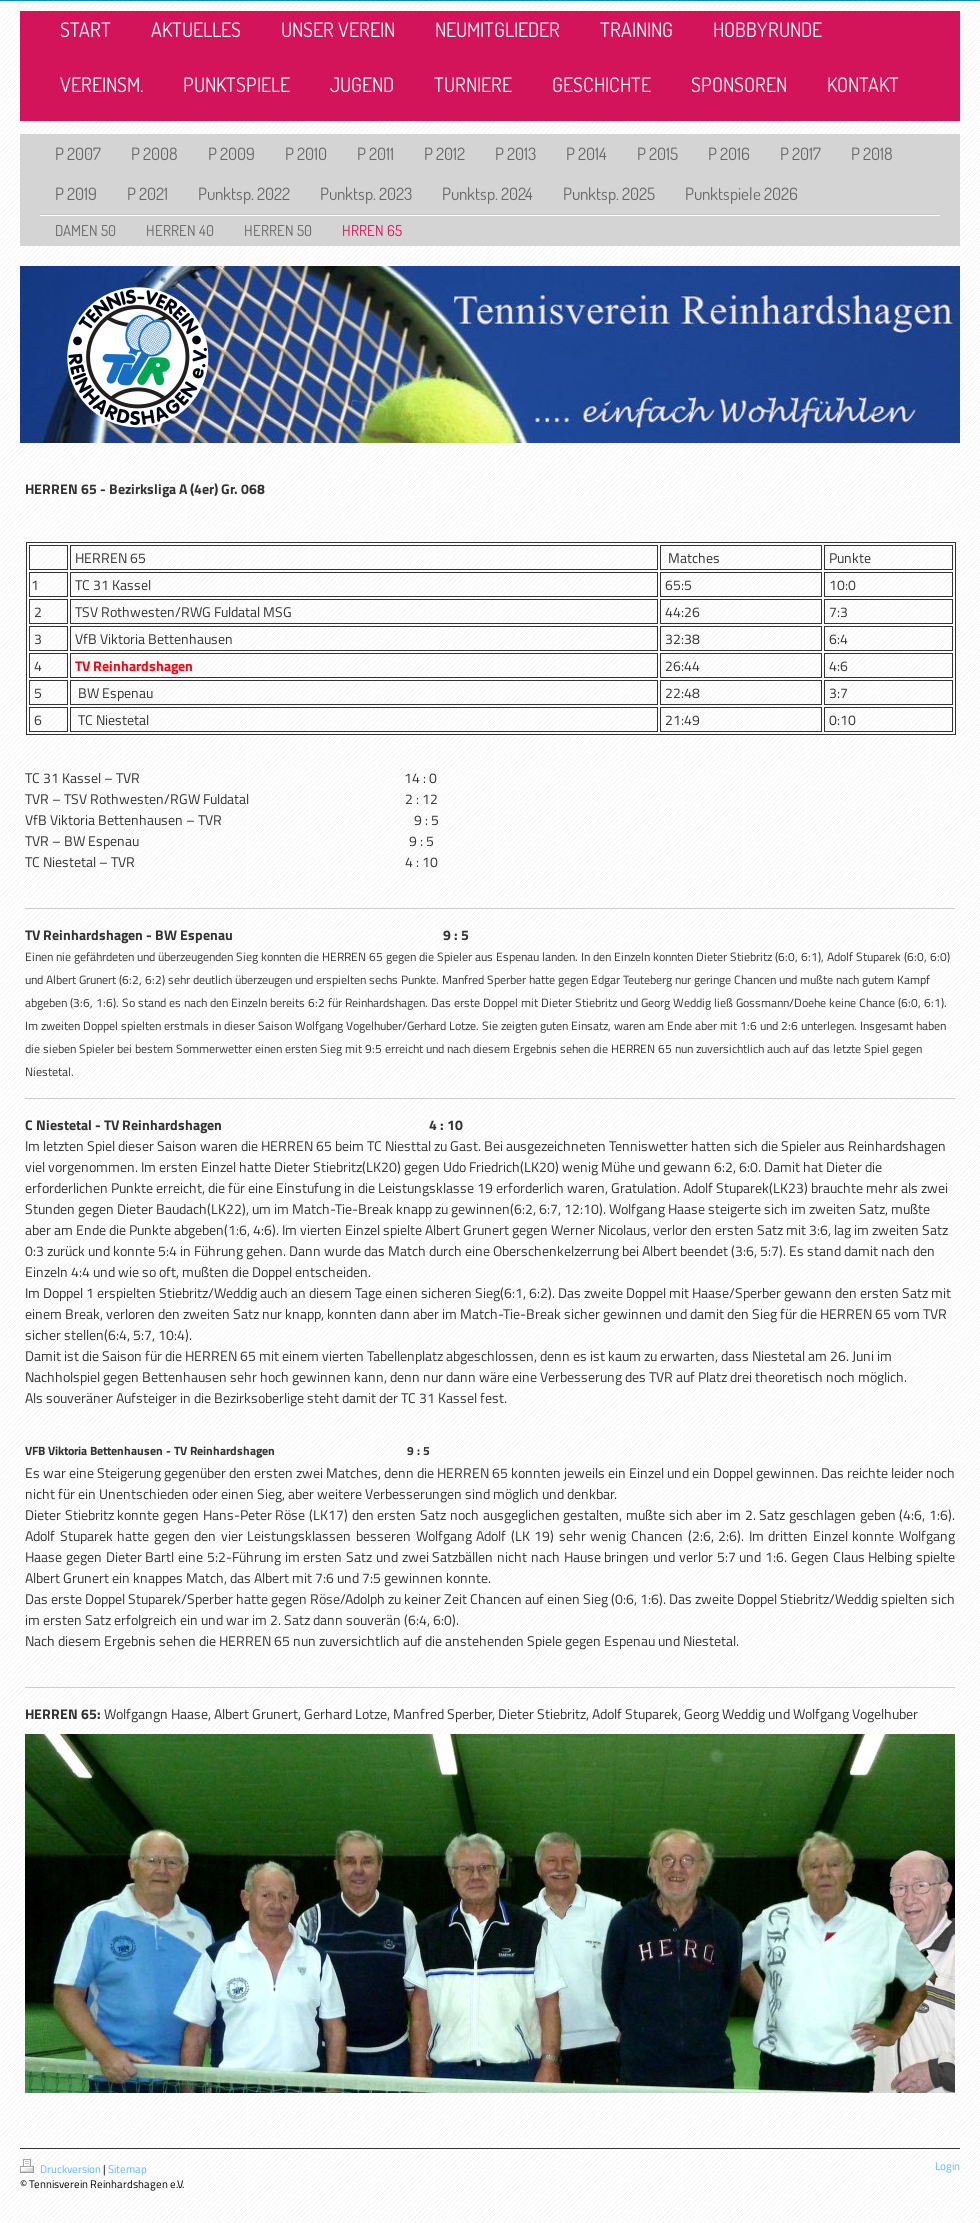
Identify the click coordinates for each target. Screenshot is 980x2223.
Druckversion (61, 2169)
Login (947, 2166)
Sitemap (127, 2169)
